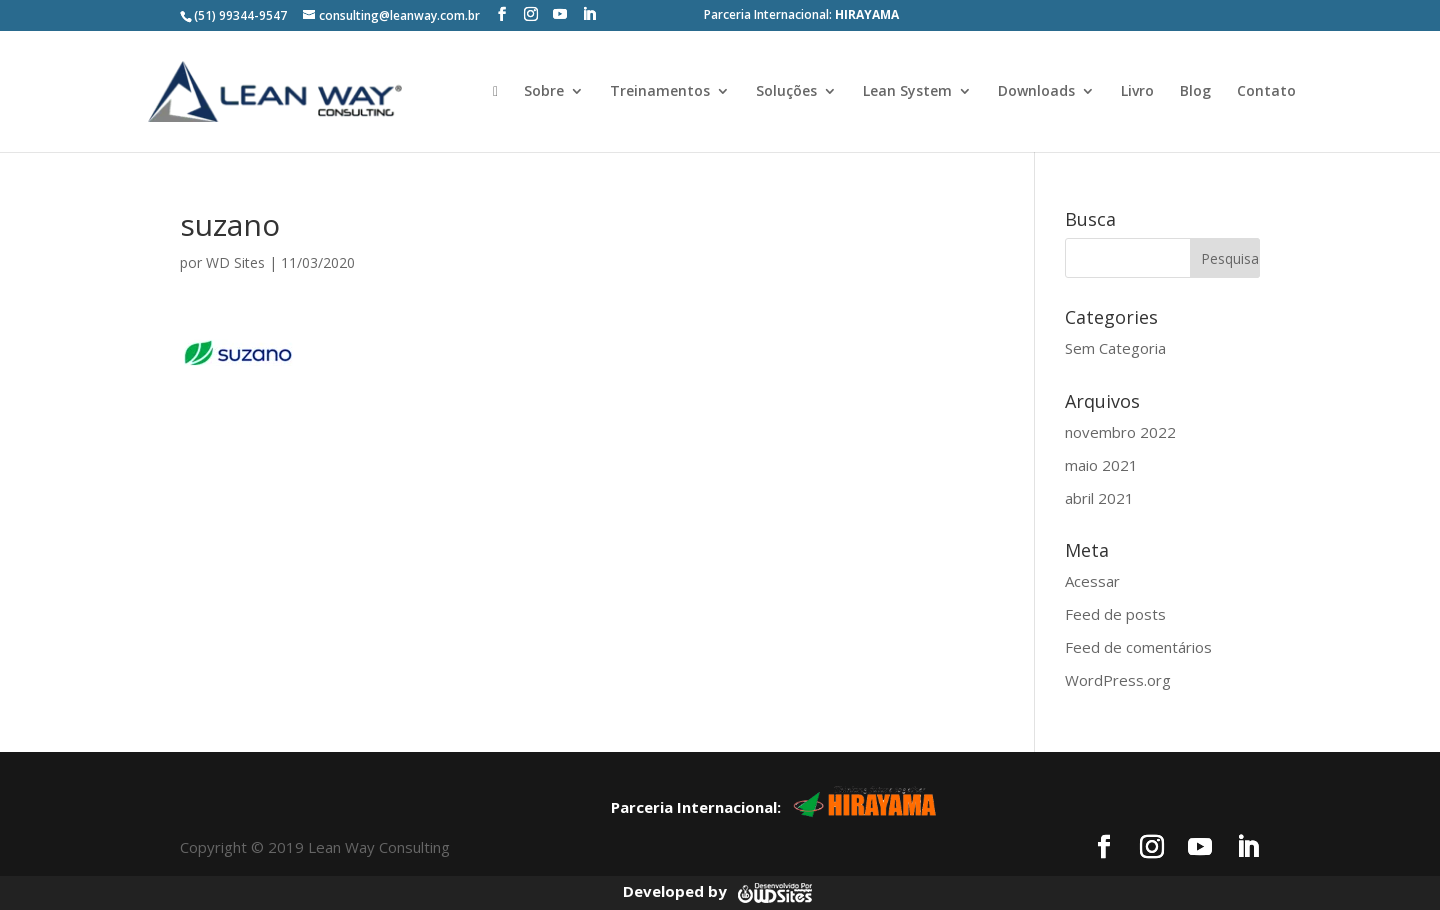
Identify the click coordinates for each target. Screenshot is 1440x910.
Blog (1195, 92)
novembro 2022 (1120, 432)
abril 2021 (1099, 498)
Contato (1266, 92)
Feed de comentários (1138, 647)
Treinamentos (660, 92)
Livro (1137, 92)
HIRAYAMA (867, 14)
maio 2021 (1101, 465)
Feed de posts (1115, 614)
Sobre (544, 92)
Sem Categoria (1115, 348)
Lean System (907, 92)
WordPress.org (1118, 680)
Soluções (786, 92)
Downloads (1036, 92)
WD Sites (235, 262)
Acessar (1092, 581)
